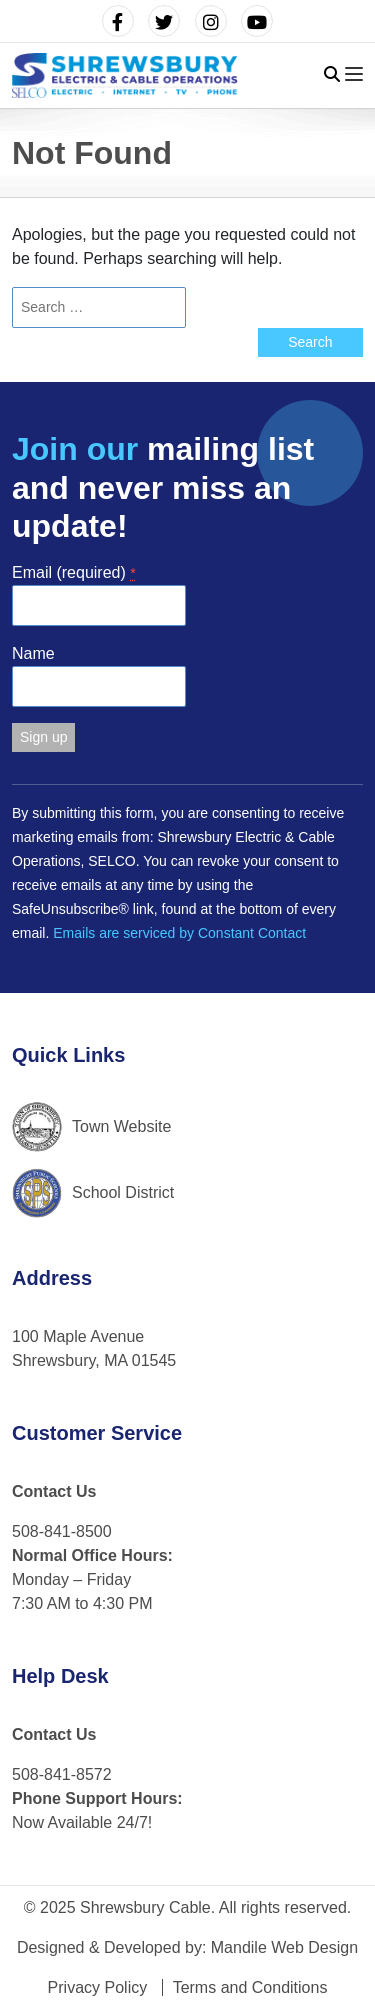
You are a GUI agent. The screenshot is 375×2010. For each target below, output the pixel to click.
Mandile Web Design (284, 1947)
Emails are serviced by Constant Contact (179, 933)
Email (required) (74, 572)
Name (33, 653)
